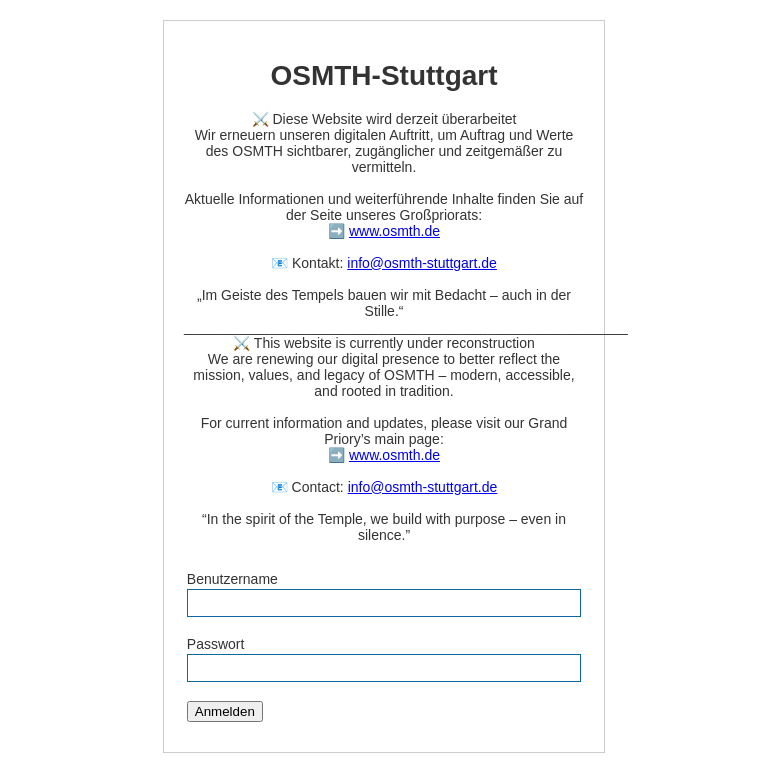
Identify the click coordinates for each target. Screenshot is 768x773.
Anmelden (225, 711)
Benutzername (232, 579)
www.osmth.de (394, 231)
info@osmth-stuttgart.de (422, 263)
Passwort (216, 644)
